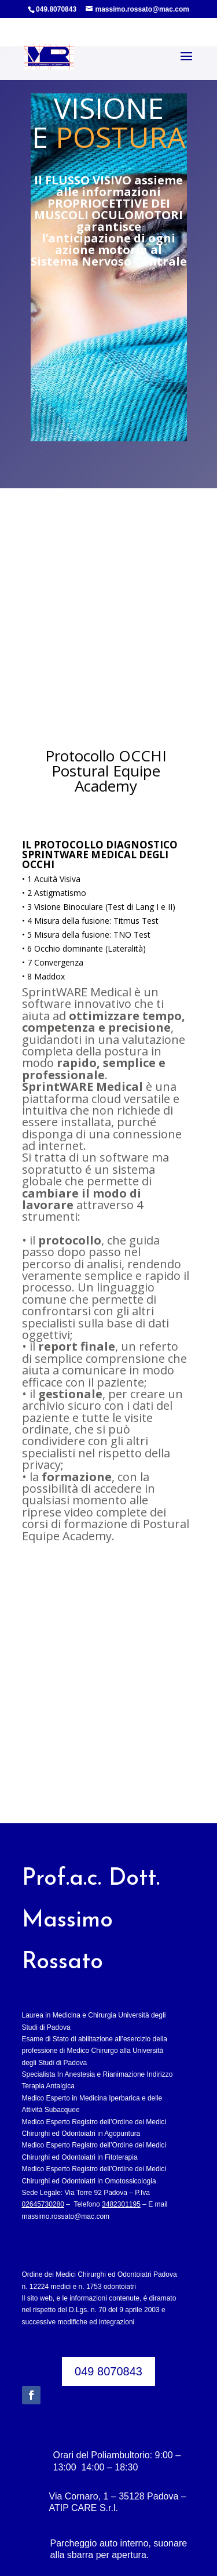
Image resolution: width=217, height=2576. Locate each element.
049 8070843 (108, 2322)
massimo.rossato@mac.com (66, 2167)
